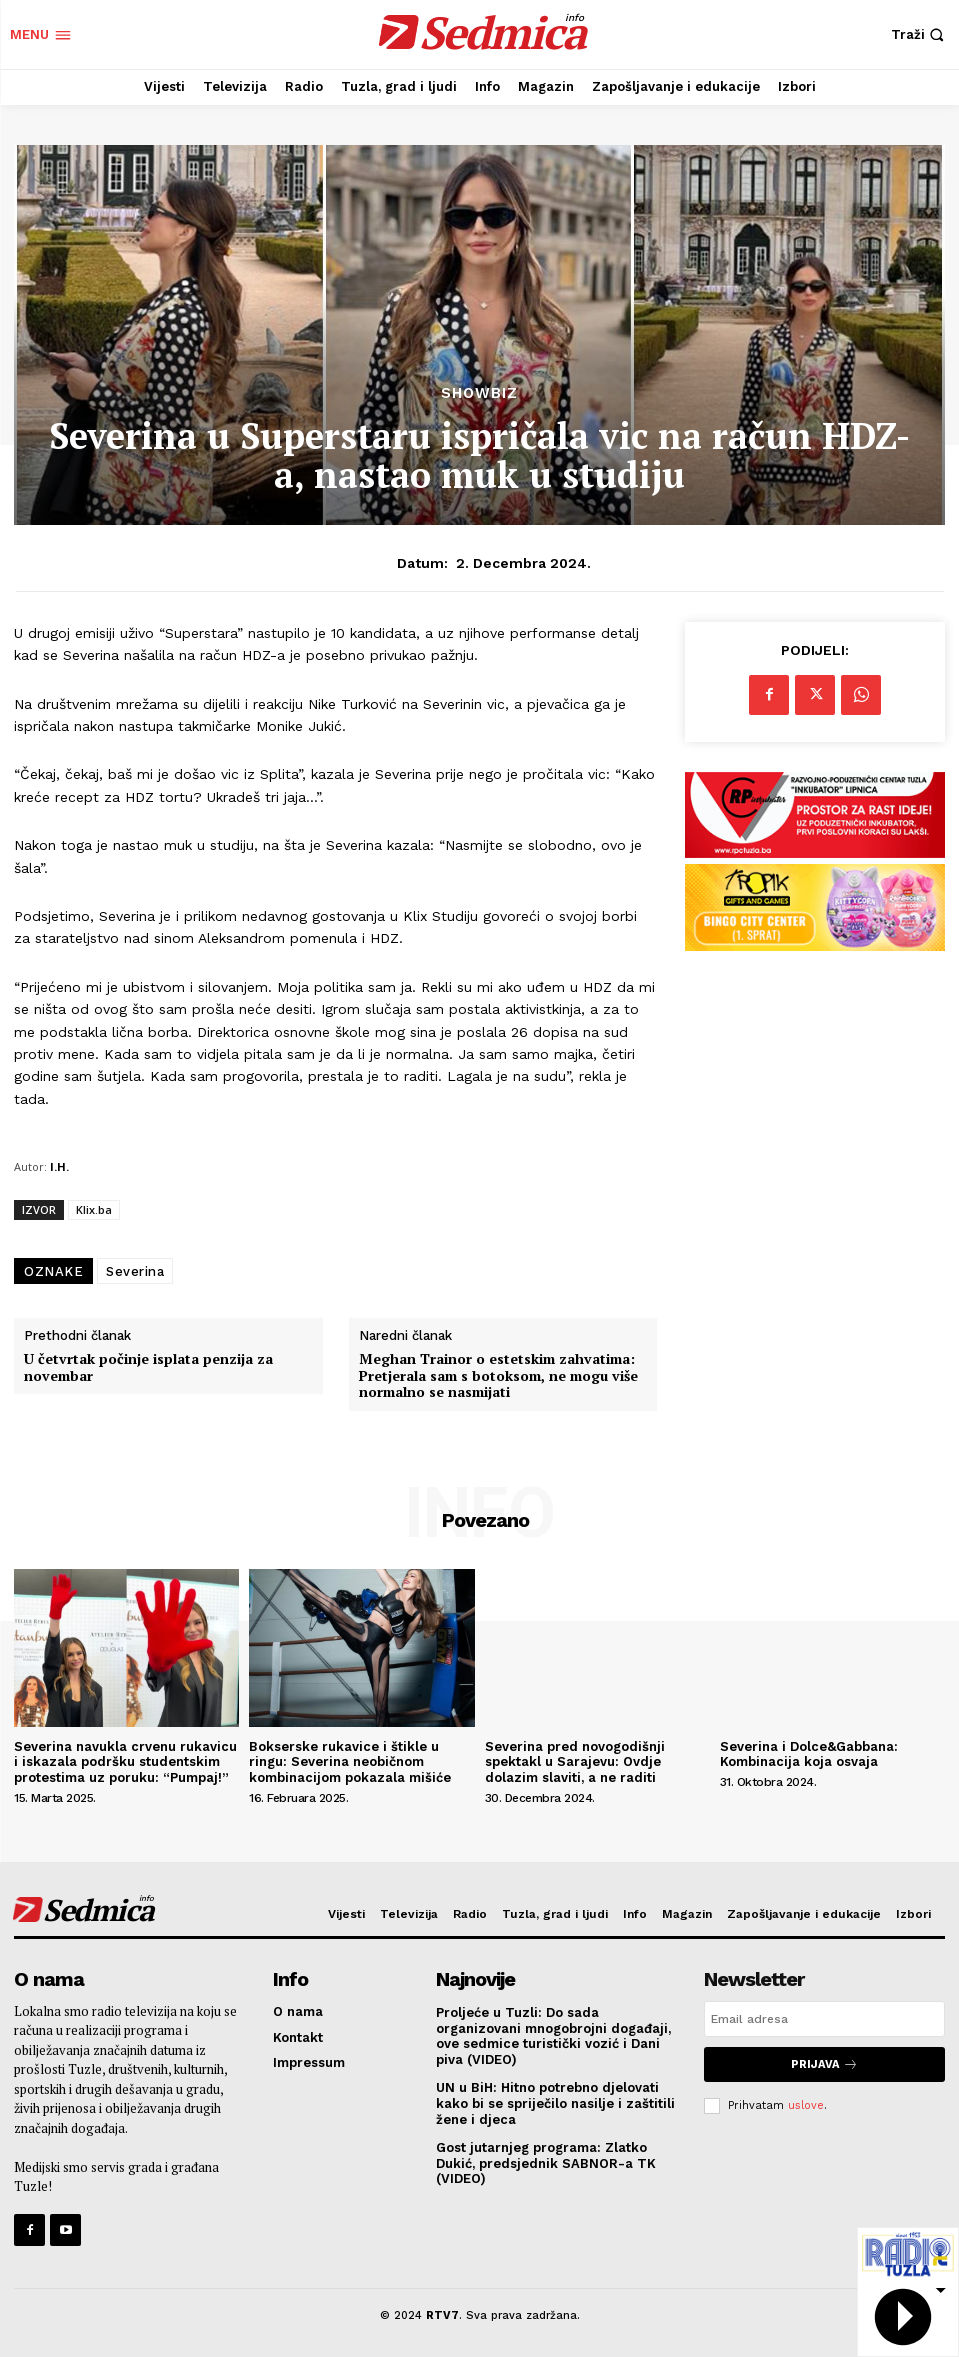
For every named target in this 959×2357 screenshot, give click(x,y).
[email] (824, 2019)
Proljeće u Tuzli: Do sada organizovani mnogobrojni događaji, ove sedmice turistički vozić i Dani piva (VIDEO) (553, 2036)
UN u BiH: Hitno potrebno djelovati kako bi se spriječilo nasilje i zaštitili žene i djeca (555, 2103)
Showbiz (479, 393)
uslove (806, 2105)
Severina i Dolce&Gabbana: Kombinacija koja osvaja (809, 1754)
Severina (135, 1271)
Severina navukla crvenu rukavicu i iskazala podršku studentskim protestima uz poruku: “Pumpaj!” (125, 1762)
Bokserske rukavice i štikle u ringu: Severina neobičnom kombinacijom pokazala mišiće (350, 1762)
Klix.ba (94, 1209)
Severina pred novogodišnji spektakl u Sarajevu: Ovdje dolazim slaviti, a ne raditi (575, 1762)
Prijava (824, 2064)
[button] (920, 34)
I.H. (59, 1166)
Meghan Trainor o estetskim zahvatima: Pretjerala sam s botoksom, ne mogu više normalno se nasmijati (498, 1376)
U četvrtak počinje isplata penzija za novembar (148, 1368)
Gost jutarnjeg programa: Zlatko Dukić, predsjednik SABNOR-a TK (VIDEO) (546, 2163)
